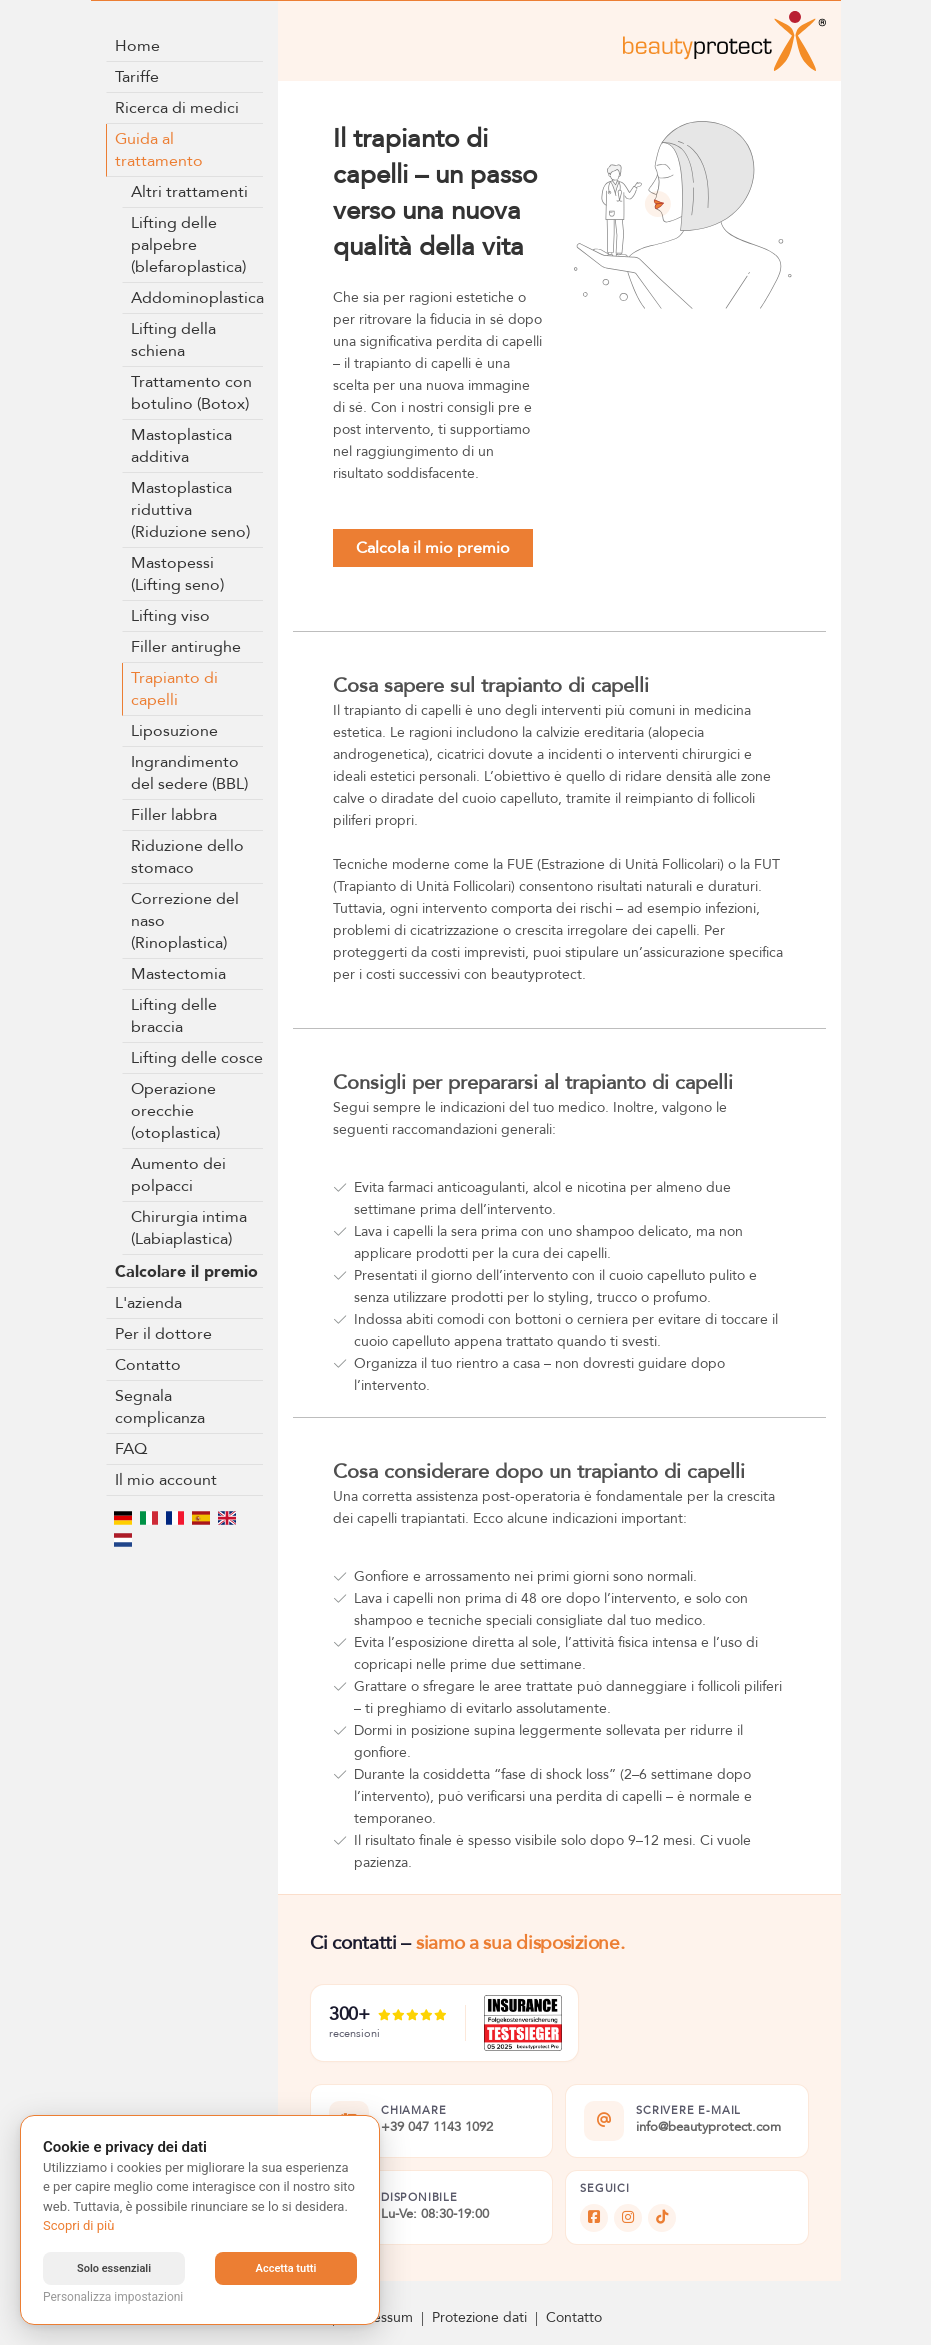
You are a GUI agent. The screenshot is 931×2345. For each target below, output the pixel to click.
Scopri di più (78, 2225)
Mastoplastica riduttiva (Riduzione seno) (190, 510)
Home (137, 46)
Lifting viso (170, 616)
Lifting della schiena (173, 340)
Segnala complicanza (160, 1407)
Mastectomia (178, 974)
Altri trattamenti (189, 192)
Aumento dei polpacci (178, 1175)
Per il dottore (163, 1334)
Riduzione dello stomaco (187, 857)
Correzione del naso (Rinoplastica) (185, 921)
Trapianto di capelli (174, 689)
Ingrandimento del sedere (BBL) (189, 773)
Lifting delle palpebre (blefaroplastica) (188, 245)
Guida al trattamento (159, 150)
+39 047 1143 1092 (437, 2128)
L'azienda (148, 1303)
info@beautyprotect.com (708, 2128)
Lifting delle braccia (174, 1016)
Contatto (148, 1365)
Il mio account (166, 1480)
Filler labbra (174, 815)
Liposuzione (174, 731)
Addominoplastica (197, 298)
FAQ (131, 1449)
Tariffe (137, 77)
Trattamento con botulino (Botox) (191, 393)
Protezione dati (479, 2317)
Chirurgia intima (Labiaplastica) (189, 1228)
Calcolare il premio (186, 1272)
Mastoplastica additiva (181, 446)
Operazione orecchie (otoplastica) (175, 1111)
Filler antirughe (186, 647)
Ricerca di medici (177, 108)
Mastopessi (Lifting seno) (177, 574)
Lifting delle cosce (197, 1058)
